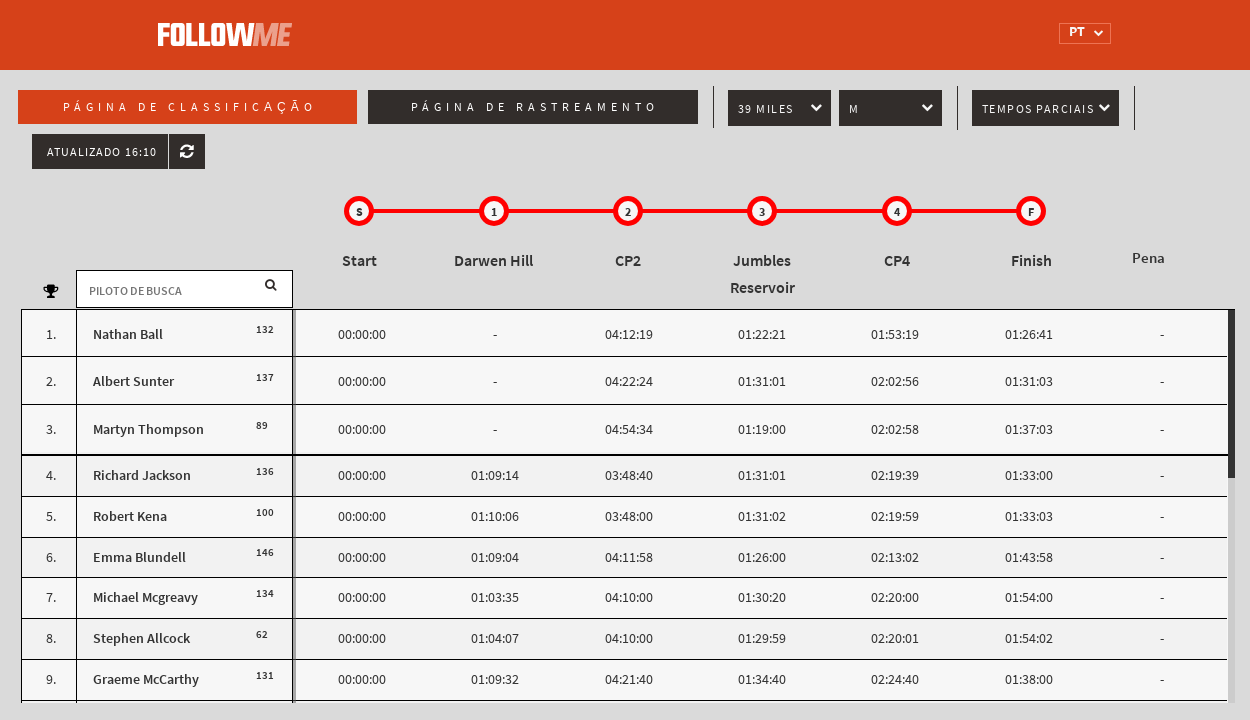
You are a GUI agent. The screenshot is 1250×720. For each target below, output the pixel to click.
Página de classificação (190, 107)
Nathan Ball (128, 334)
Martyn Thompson (148, 429)
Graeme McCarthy (146, 679)
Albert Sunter (133, 381)
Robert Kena (130, 516)
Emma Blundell (139, 557)
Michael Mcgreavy (145, 597)
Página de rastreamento (535, 107)
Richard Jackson (142, 475)
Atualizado (102, 152)
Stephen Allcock (141, 638)
